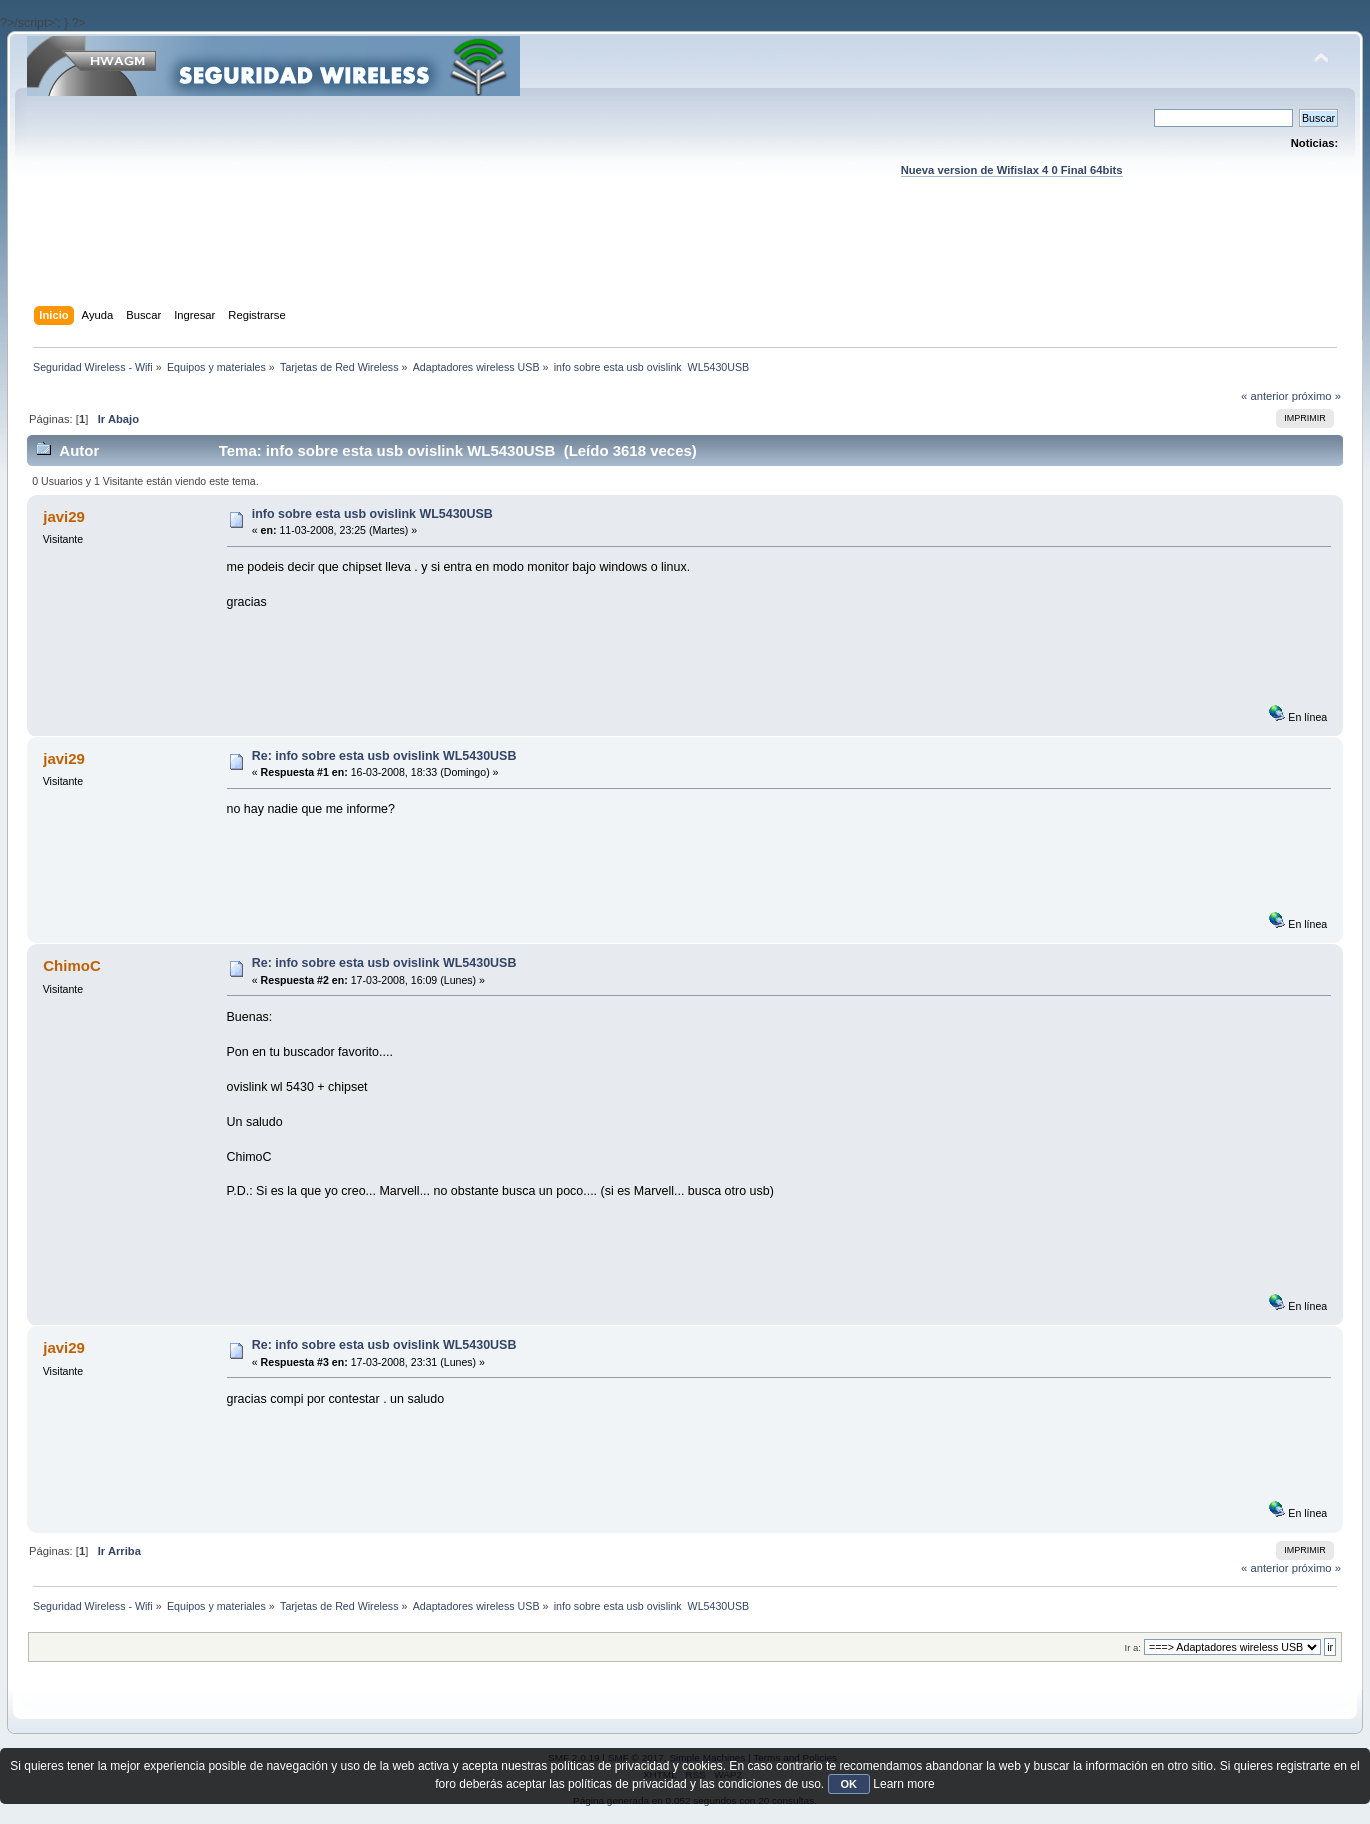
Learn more (903, 1784)
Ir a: (1133, 1647)
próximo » (1316, 396)
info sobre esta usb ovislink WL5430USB (372, 514)
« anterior (1264, 396)
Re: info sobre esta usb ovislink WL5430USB (384, 756)
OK (849, 1784)
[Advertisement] (685, 261)
